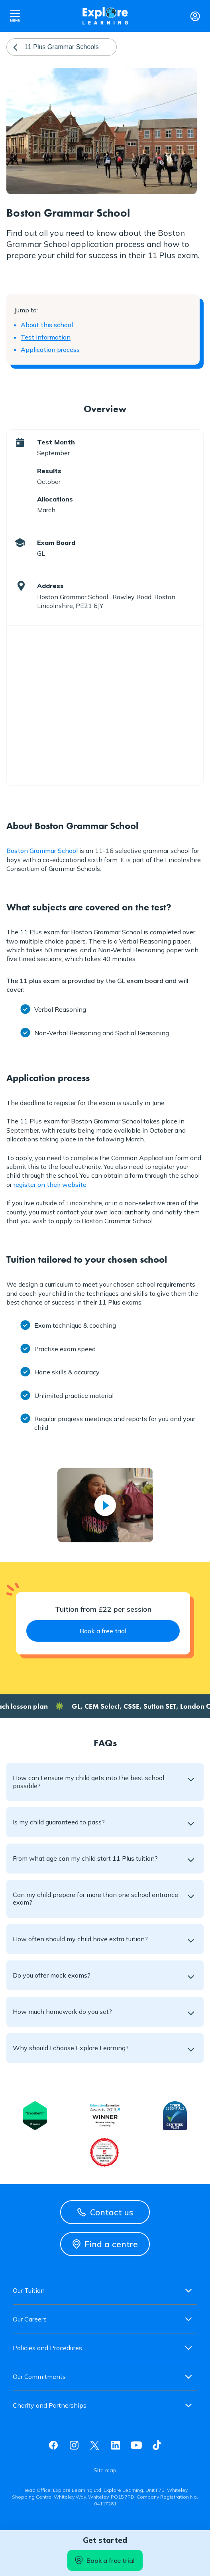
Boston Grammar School (42, 851)
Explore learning (105, 16)
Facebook (53, 2445)
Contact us (105, 2212)
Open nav (15, 16)
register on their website (50, 1184)
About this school (47, 325)
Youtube (136, 2445)
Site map (105, 2470)
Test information (46, 337)
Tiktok (157, 2445)
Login (195, 16)
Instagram (74, 2445)
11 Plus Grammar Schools (61, 46)
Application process (50, 349)
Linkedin (115, 2445)
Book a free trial (105, 2560)
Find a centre (105, 2244)
